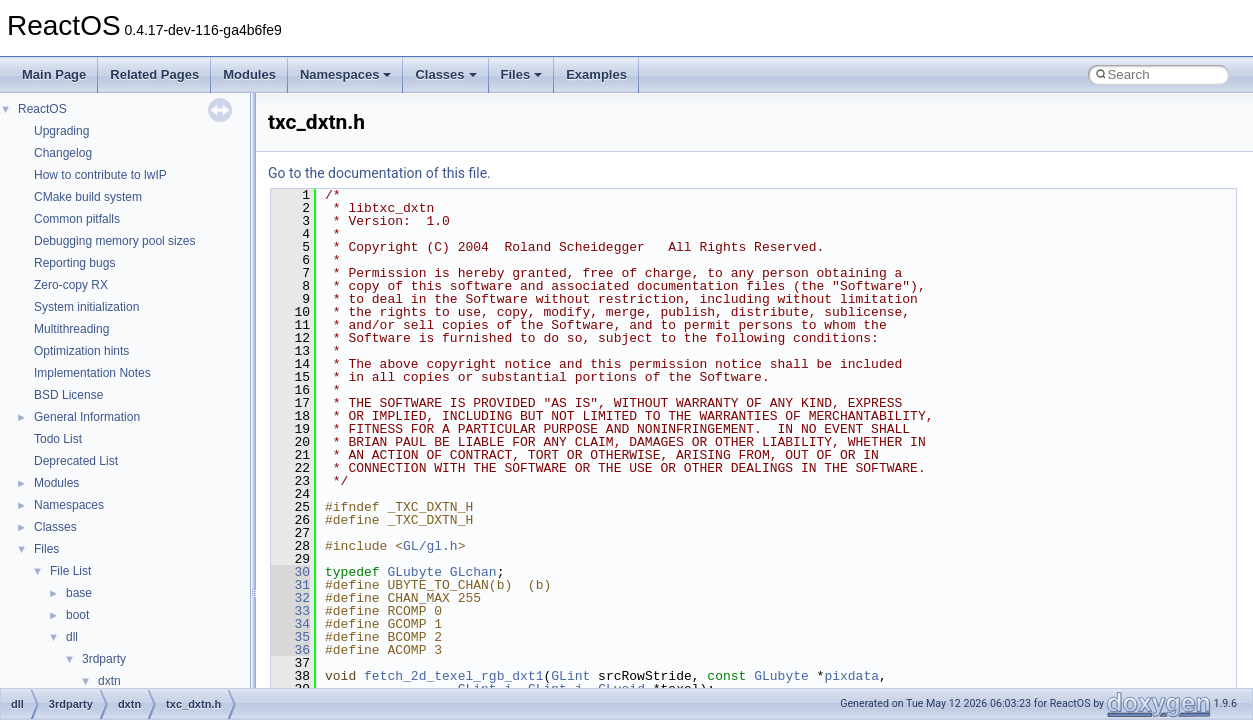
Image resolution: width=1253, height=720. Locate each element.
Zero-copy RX (71, 285)
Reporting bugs (74, 263)
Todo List (58, 439)
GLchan (473, 572)
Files (522, 74)
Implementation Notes (92, 373)
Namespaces (346, 74)
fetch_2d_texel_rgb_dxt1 (453, 676)
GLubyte (414, 572)
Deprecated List (76, 461)
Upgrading (61, 131)
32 (290, 598)
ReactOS (42, 109)
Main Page (54, 74)
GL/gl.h (430, 546)
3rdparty (104, 659)
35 (290, 637)
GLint (570, 676)
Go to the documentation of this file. (379, 173)
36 (290, 650)
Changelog (63, 153)
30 (290, 572)
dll (72, 637)
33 (290, 611)
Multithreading (71, 329)
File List (70, 571)
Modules (249, 74)
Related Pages (154, 74)
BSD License (68, 395)
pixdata (851, 676)
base (79, 593)
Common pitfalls (77, 219)
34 (290, 624)
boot (77, 615)
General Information (87, 417)
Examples (596, 74)
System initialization (86, 307)
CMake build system (88, 197)
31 (290, 585)
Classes (445, 74)
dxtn (109, 681)
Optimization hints (81, 351)
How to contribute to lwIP (100, 175)
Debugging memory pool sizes (114, 241)
